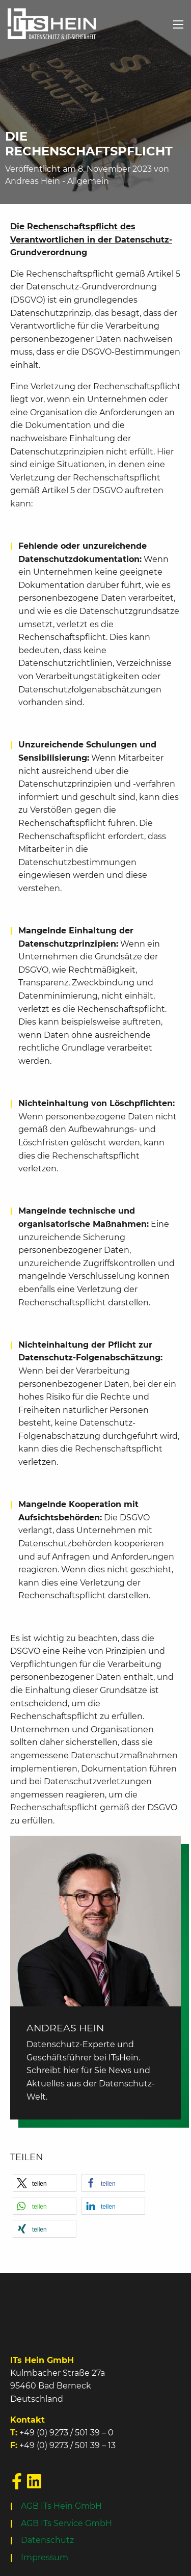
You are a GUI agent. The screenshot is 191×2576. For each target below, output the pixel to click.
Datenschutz (47, 2540)
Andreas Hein (32, 181)
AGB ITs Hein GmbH (61, 2506)
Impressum (44, 2557)
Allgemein (88, 181)
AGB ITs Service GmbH (66, 2523)
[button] (44, 2183)
